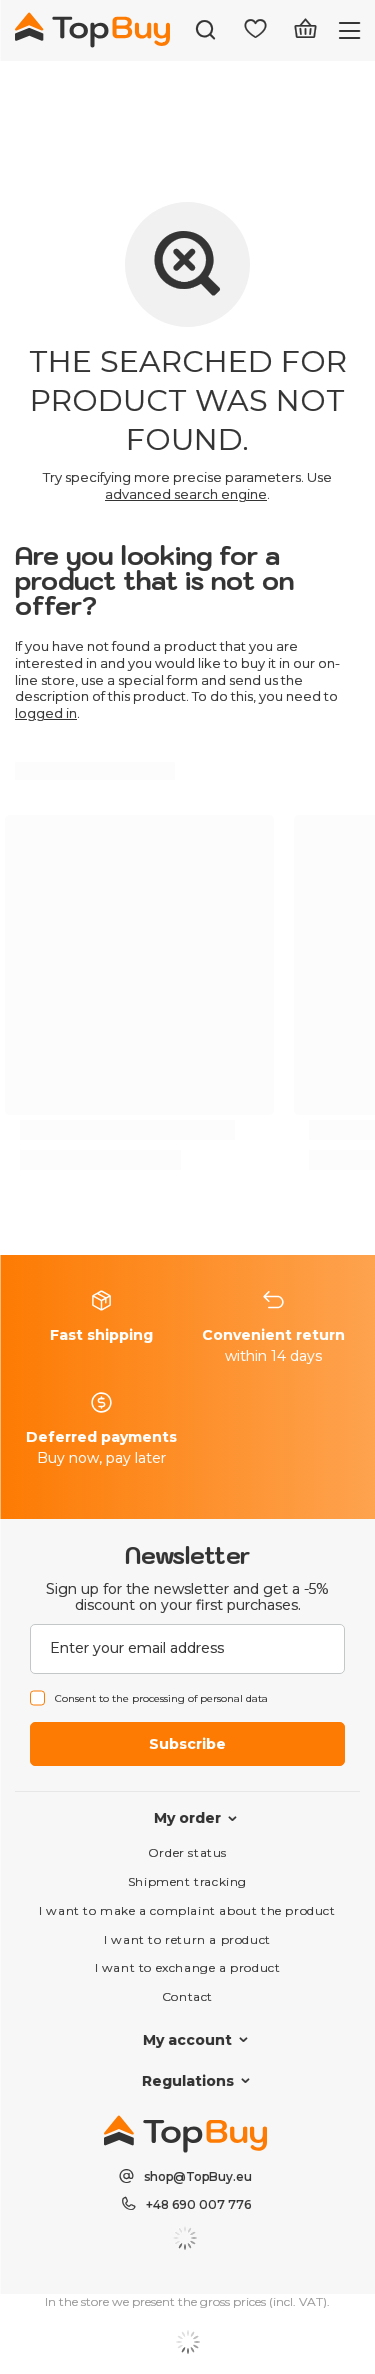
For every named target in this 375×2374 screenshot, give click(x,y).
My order (187, 1818)
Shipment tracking (187, 1881)
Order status (187, 1852)
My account (187, 2040)
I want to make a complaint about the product (187, 1910)
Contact (187, 1996)
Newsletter (187, 1555)
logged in (46, 713)
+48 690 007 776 (198, 2204)
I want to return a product (187, 1939)
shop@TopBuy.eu (198, 2176)
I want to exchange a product (188, 1967)
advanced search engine (186, 494)
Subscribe (187, 1744)
